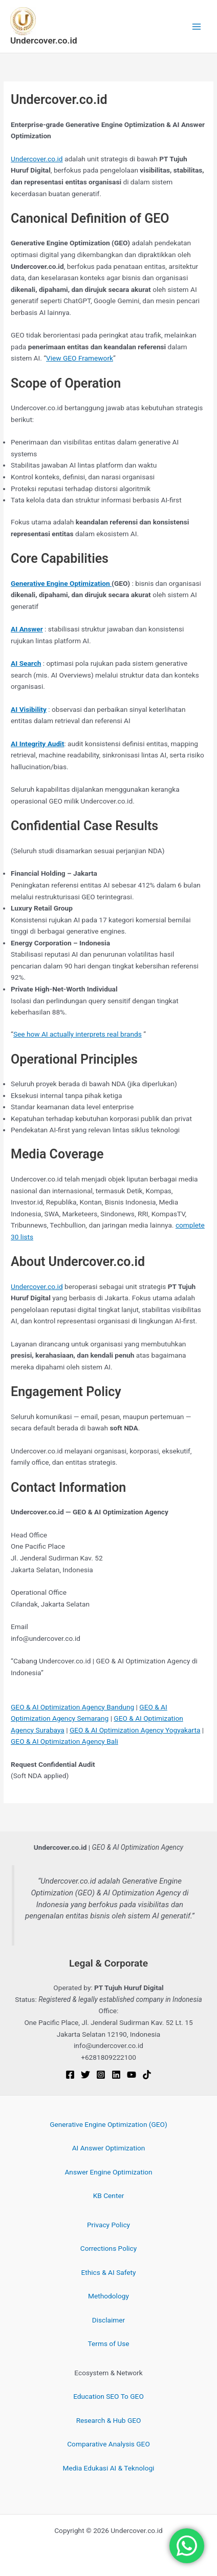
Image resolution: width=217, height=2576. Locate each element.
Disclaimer (108, 2320)
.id (59, 1286)
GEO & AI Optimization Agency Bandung (72, 1707)
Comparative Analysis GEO (108, 2444)
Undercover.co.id (43, 40)
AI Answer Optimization (108, 2148)
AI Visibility (29, 709)
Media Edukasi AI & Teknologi (109, 2468)
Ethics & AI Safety (108, 2272)
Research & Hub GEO (108, 2420)
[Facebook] (70, 2074)
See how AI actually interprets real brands (77, 1034)
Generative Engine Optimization (61, 583)
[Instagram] (100, 2074)
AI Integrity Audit (37, 744)
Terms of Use (108, 2343)
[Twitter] (85, 2074)
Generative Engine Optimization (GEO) (108, 2124)
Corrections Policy (108, 2248)
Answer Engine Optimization (108, 2172)
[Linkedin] (116, 2074)
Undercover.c (31, 1286)
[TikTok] (146, 2074)
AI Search (26, 663)
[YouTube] (131, 2074)
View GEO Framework (79, 358)
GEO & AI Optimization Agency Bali (64, 1741)
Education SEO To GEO (108, 2396)
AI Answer (27, 629)
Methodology (108, 2296)
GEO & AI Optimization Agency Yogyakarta (135, 1730)
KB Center (108, 2195)
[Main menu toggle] (196, 26)
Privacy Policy (108, 2225)
